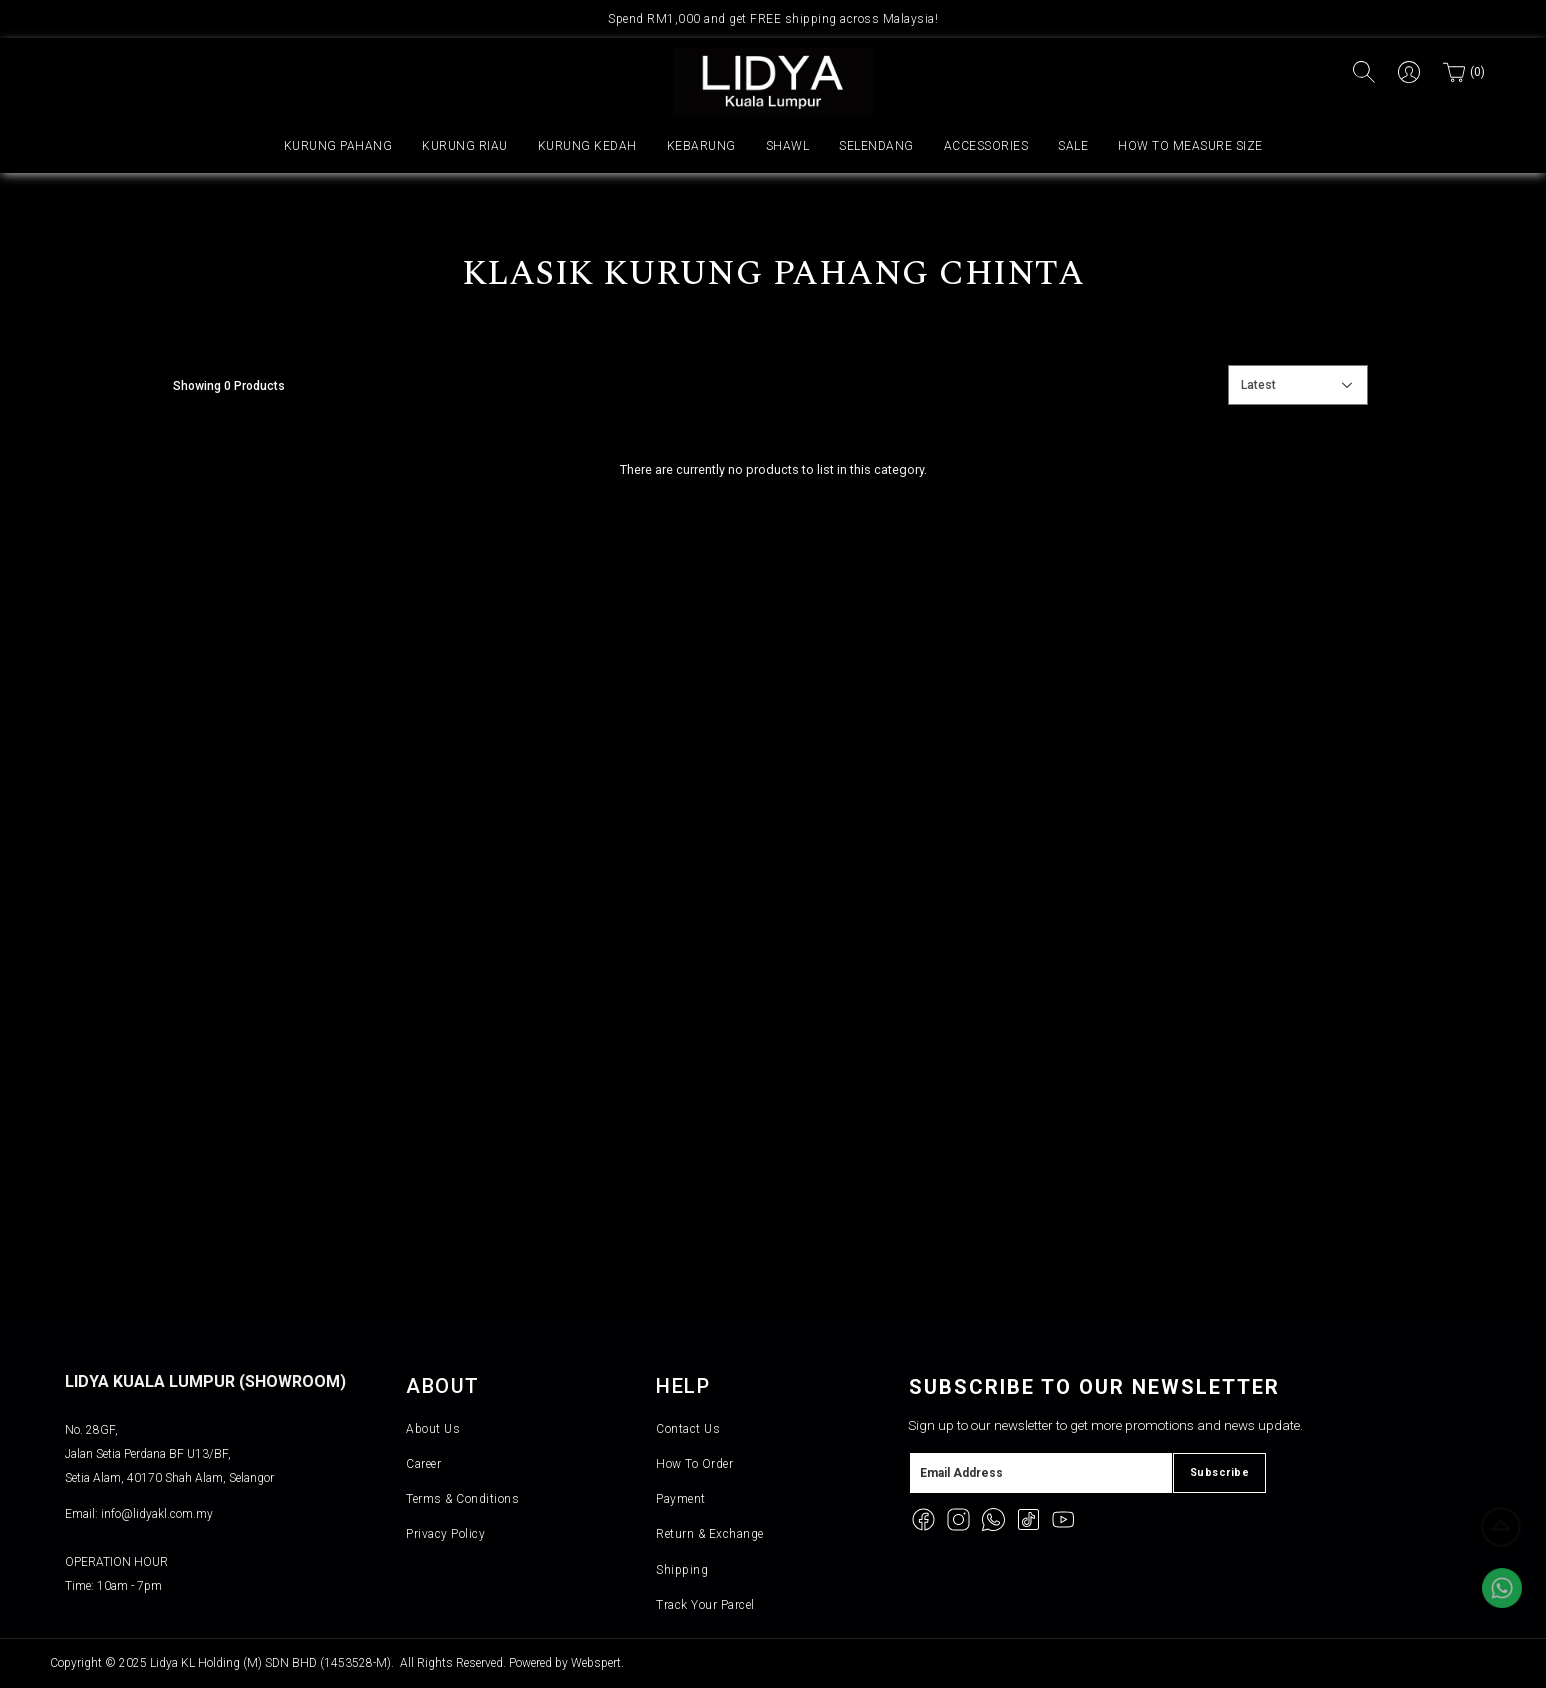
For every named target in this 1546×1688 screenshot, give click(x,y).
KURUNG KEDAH (587, 146)
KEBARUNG (701, 146)
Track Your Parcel (705, 1605)
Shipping (682, 1570)
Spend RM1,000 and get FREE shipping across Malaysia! (773, 19)
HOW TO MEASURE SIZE (1190, 146)
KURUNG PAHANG (338, 146)
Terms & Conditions (462, 1499)
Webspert (596, 1663)
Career (423, 1464)
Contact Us (688, 1429)
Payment (681, 1499)
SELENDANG (876, 146)
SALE (1073, 146)
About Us (433, 1429)
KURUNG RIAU (465, 146)
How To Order (694, 1464)
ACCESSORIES (986, 146)
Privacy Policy (445, 1534)
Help (683, 1386)
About (443, 1386)
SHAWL (788, 146)
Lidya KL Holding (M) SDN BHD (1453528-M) (270, 1663)
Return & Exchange (710, 1534)
